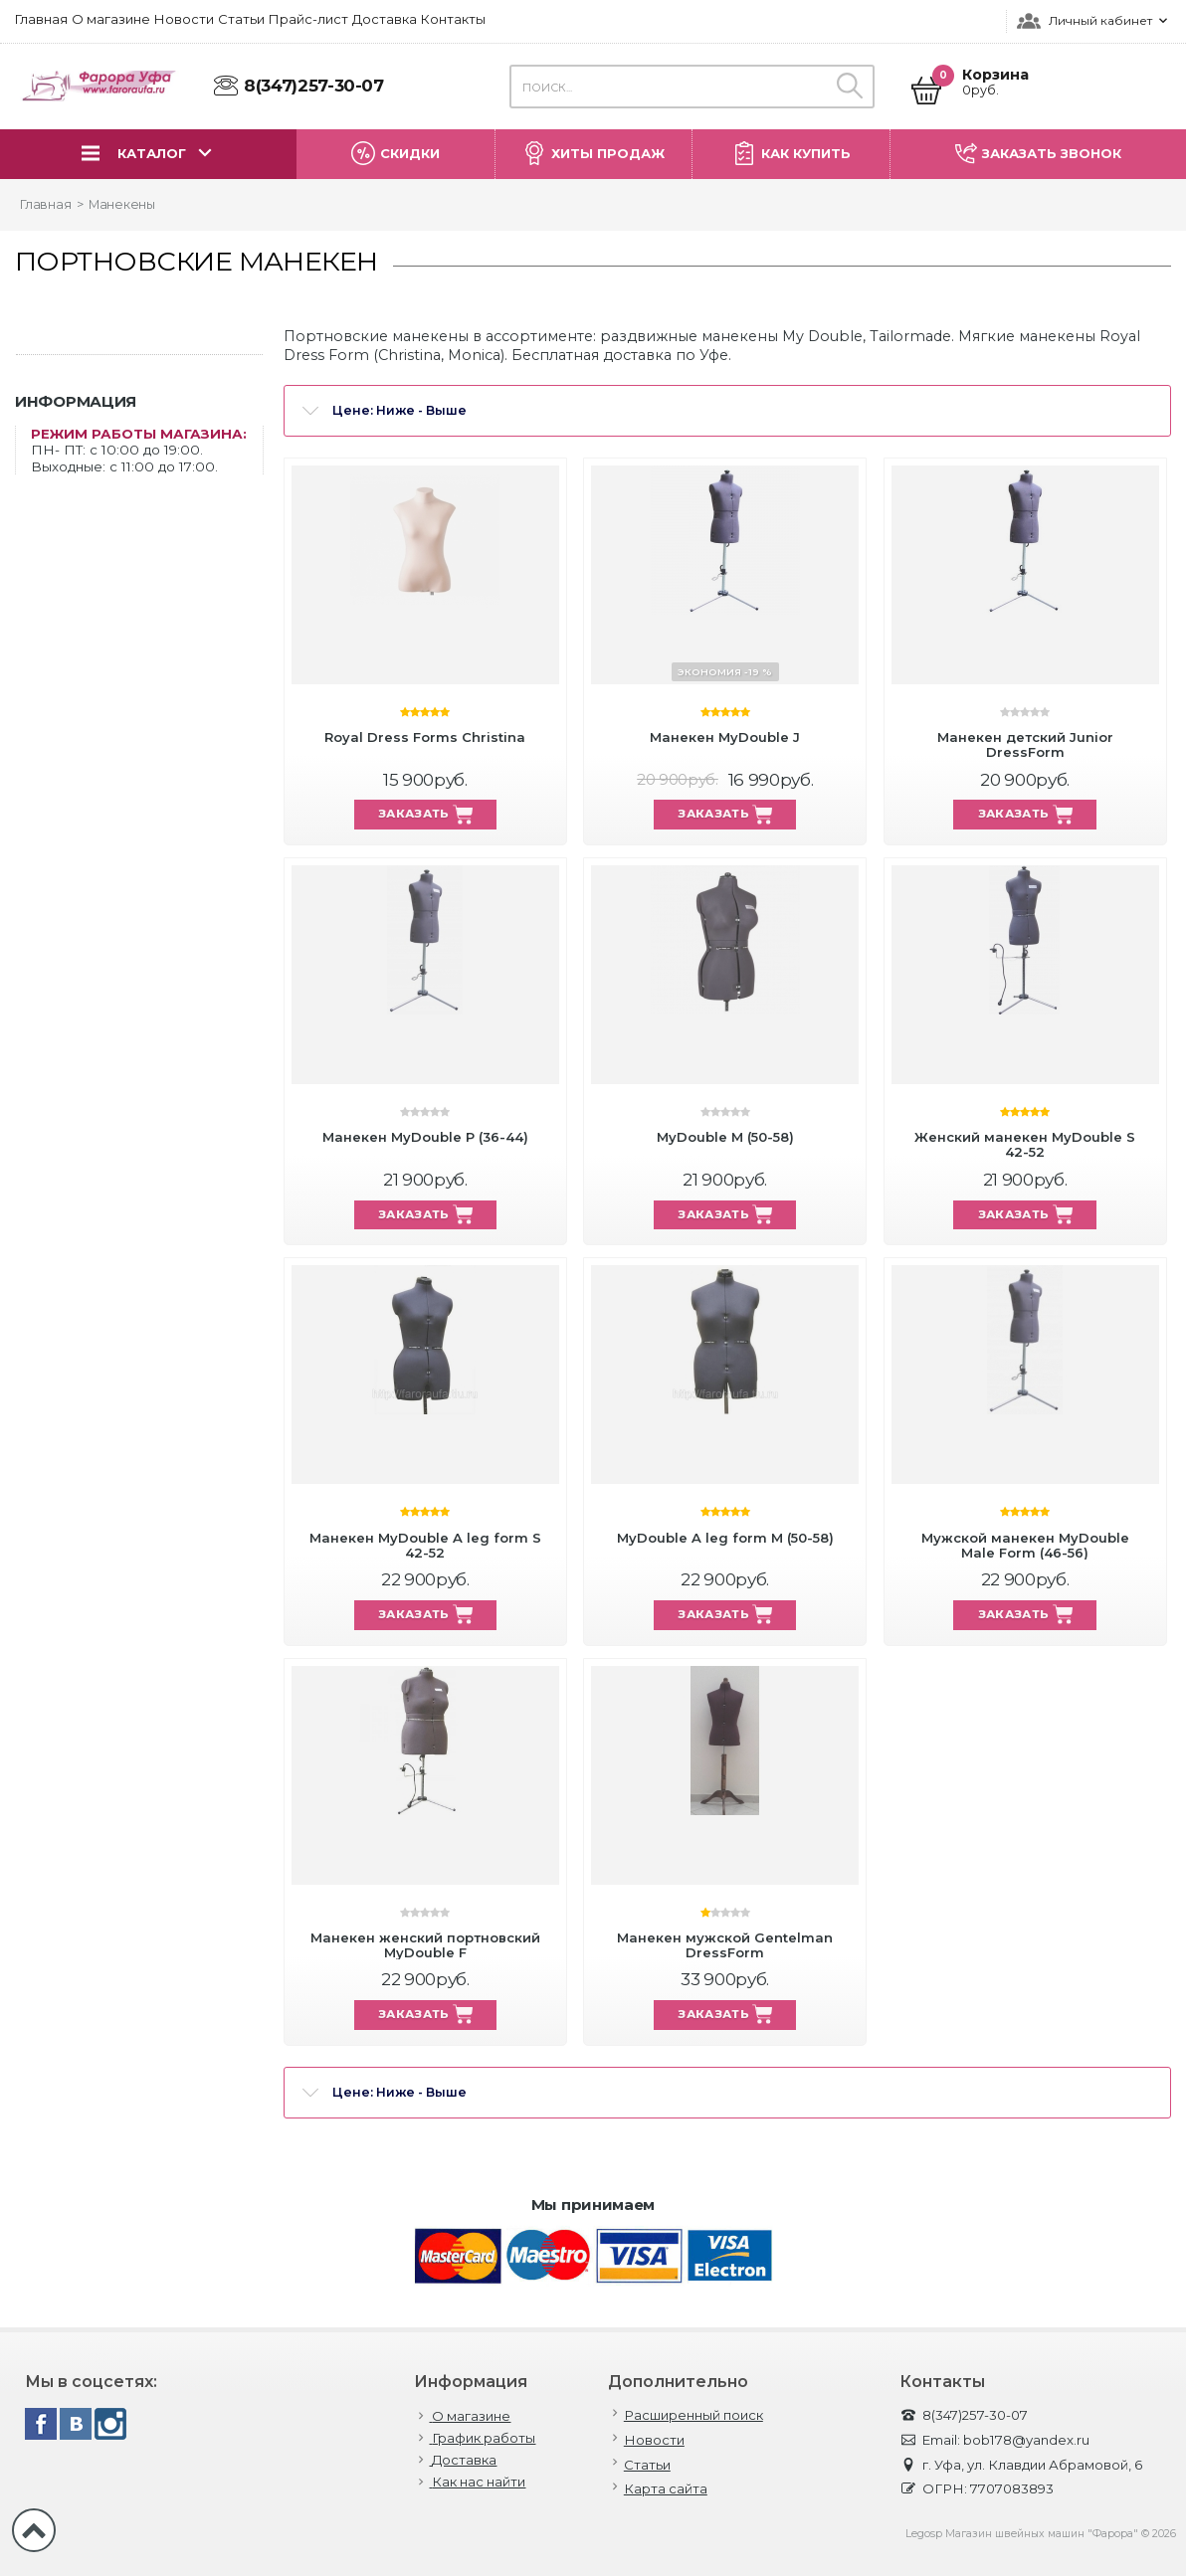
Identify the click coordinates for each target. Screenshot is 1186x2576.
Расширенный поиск (693, 2415)
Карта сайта (665, 2489)
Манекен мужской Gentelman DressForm (725, 1945)
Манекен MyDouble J (725, 737)
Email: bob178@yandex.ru (994, 2440)
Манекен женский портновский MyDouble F (425, 1945)
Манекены (122, 204)
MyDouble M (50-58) (725, 1137)
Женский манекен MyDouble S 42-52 (1024, 1144)
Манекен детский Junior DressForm (1025, 744)
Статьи (647, 2465)
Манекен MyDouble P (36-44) (425, 1137)
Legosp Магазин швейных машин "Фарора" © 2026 (1040, 2533)
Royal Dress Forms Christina (424, 737)
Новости (654, 2440)
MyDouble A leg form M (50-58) (725, 1538)
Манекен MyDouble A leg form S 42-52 (425, 1545)
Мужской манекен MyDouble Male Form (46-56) (1025, 1545)
